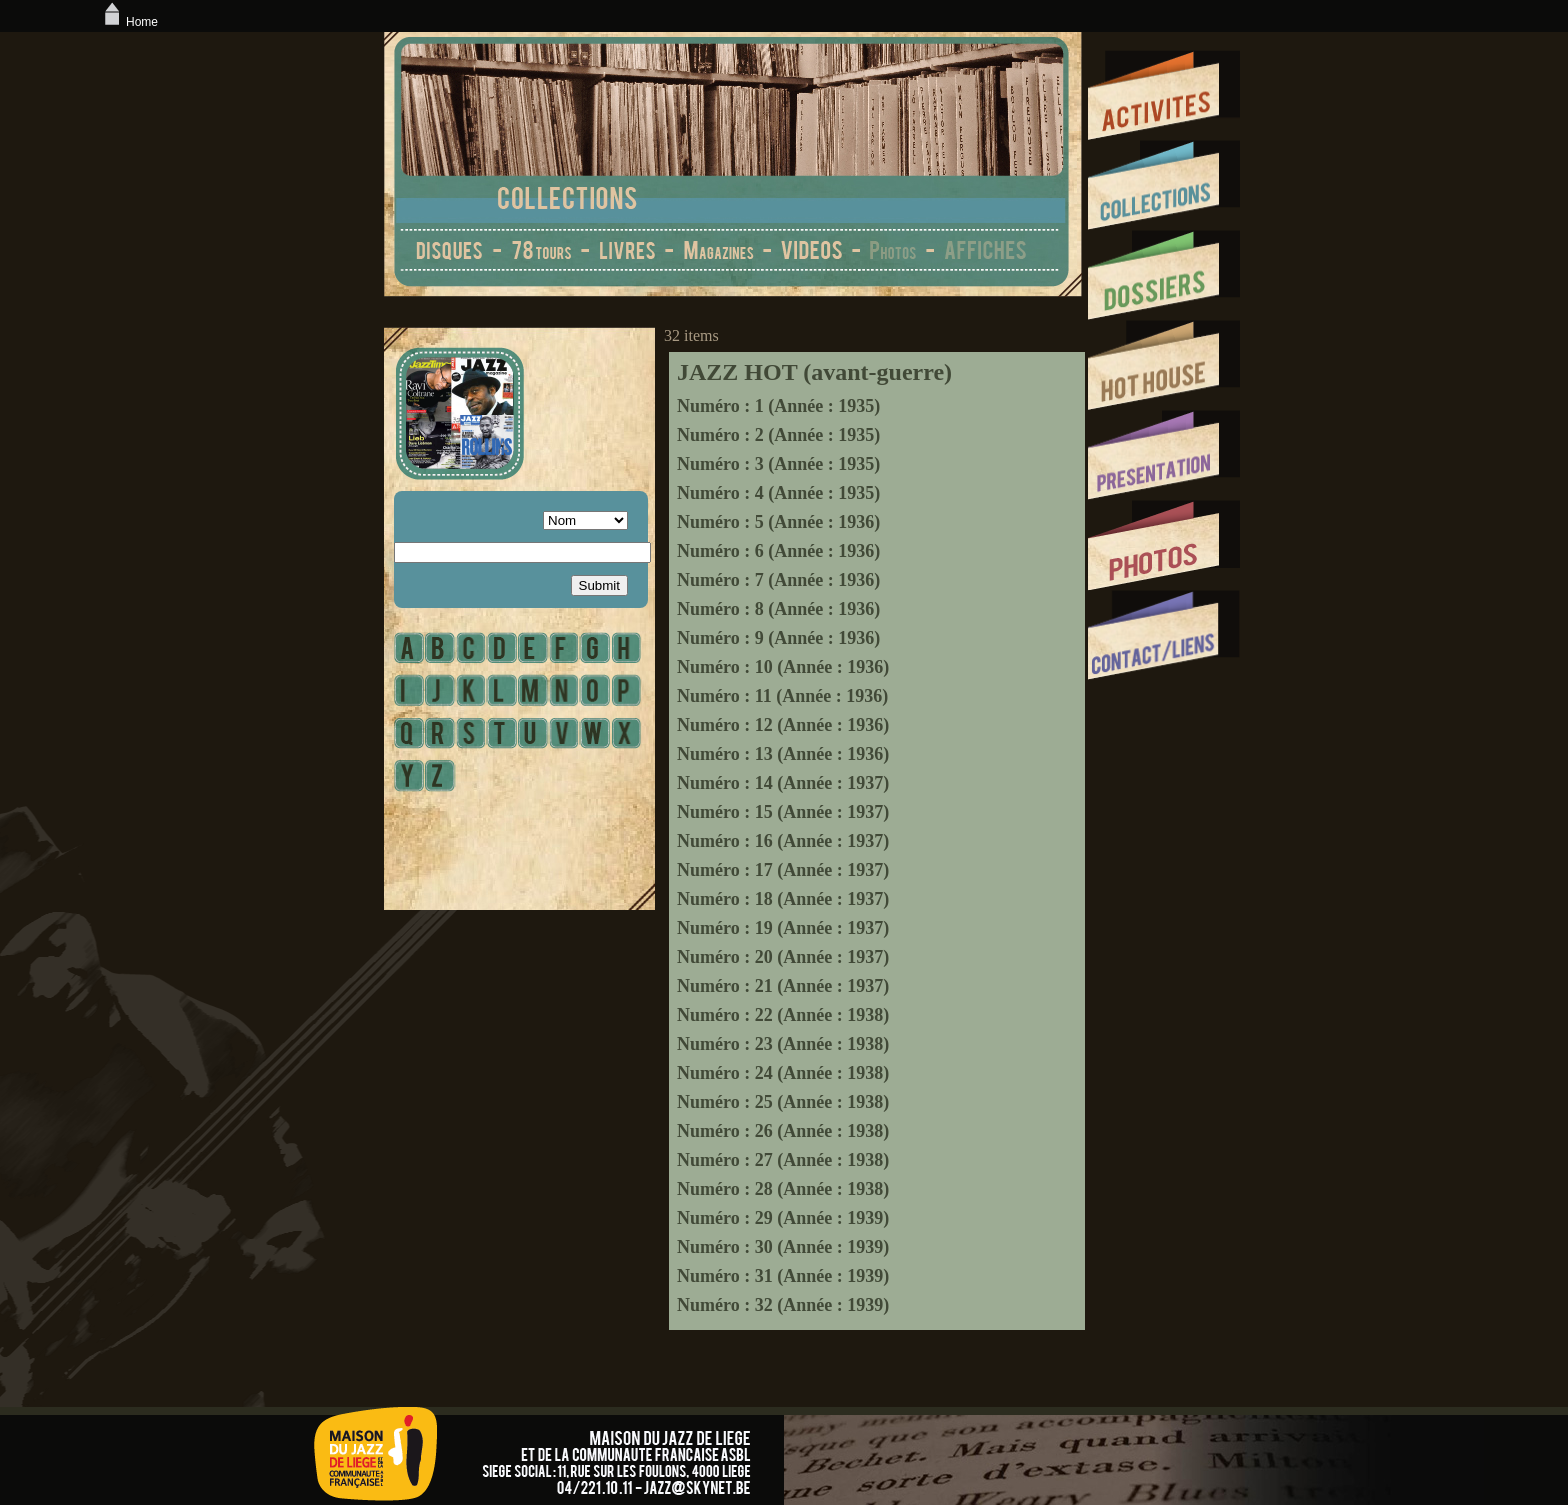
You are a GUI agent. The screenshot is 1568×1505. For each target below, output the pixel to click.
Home (129, 22)
